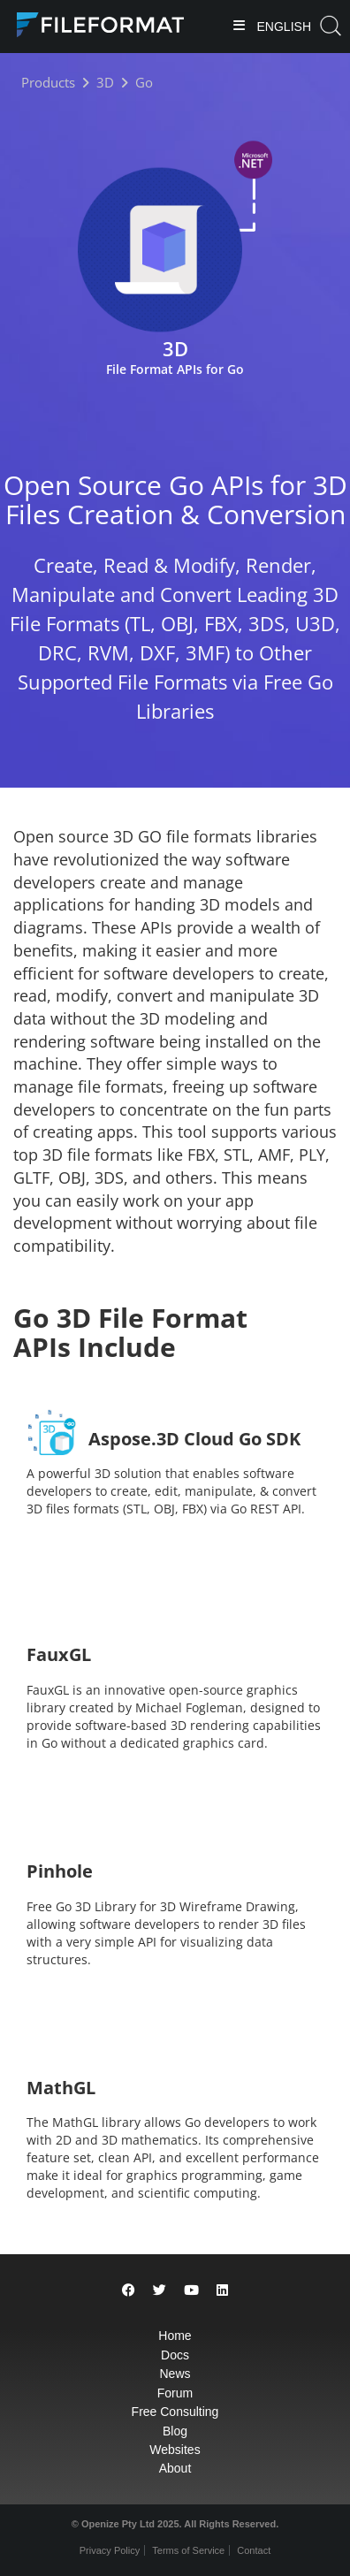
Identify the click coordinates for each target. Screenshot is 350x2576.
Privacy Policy (110, 2550)
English (282, 26)
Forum (175, 2393)
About (175, 2468)
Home (174, 2335)
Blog (175, 2431)
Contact (253, 2550)
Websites (174, 2450)
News (174, 2373)
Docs (175, 2355)
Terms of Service (188, 2550)
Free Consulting (175, 2412)
